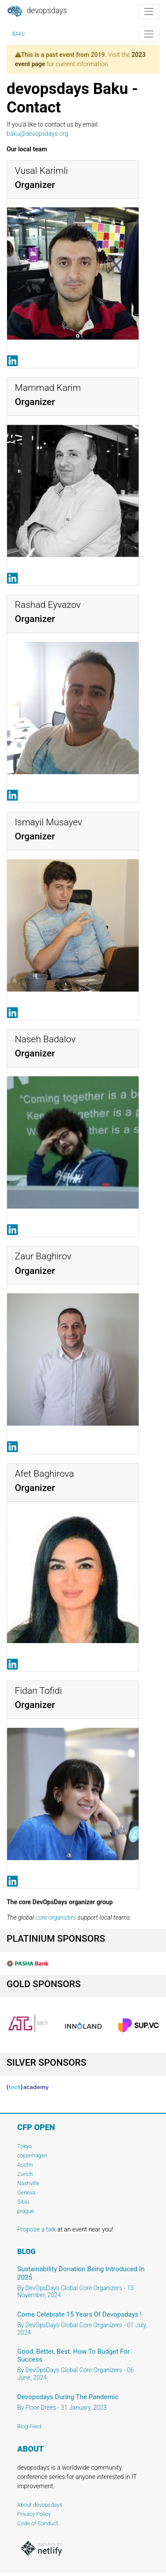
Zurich (25, 2174)
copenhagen (32, 2155)
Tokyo (24, 2146)
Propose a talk (36, 2229)
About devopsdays (39, 2504)
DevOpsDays (36, 11)
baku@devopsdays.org (37, 133)
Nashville (28, 2183)
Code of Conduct (37, 2523)
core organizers (55, 1917)
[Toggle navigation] (149, 11)
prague (25, 2211)
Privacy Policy (34, 2514)
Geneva (26, 2192)
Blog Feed (29, 2426)
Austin (25, 2164)
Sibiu (23, 2201)
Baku (18, 34)
